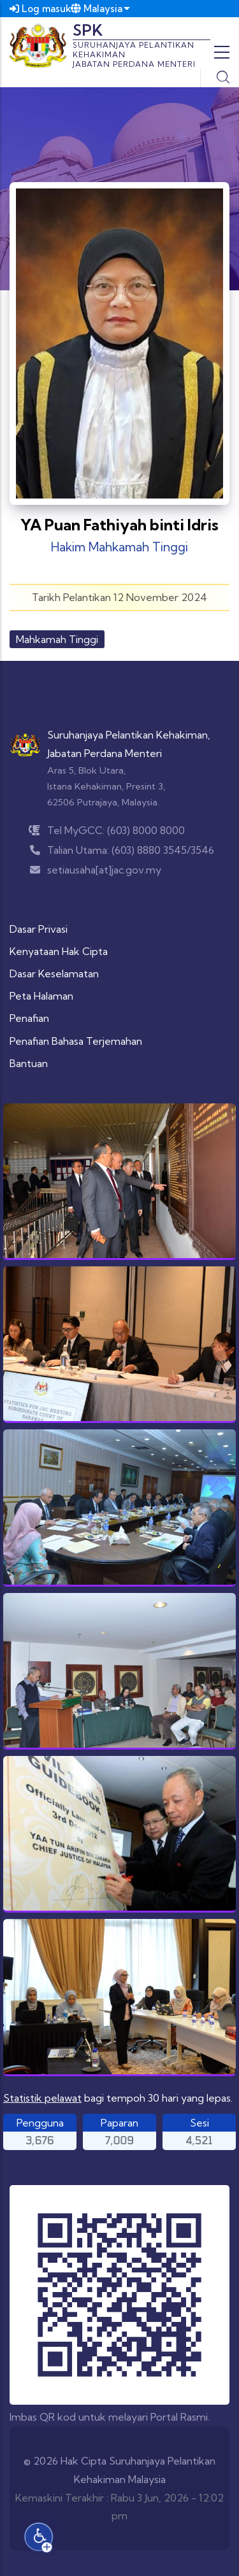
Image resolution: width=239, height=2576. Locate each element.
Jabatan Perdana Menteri (104, 753)
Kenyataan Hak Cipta (59, 951)
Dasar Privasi (39, 929)
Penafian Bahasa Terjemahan (76, 1041)
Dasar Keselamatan (54, 973)
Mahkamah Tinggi (57, 639)
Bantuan (29, 1063)
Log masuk (40, 9)
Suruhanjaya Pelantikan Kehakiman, (128, 734)
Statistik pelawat (42, 2097)
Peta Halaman (41, 995)
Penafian (29, 1018)
